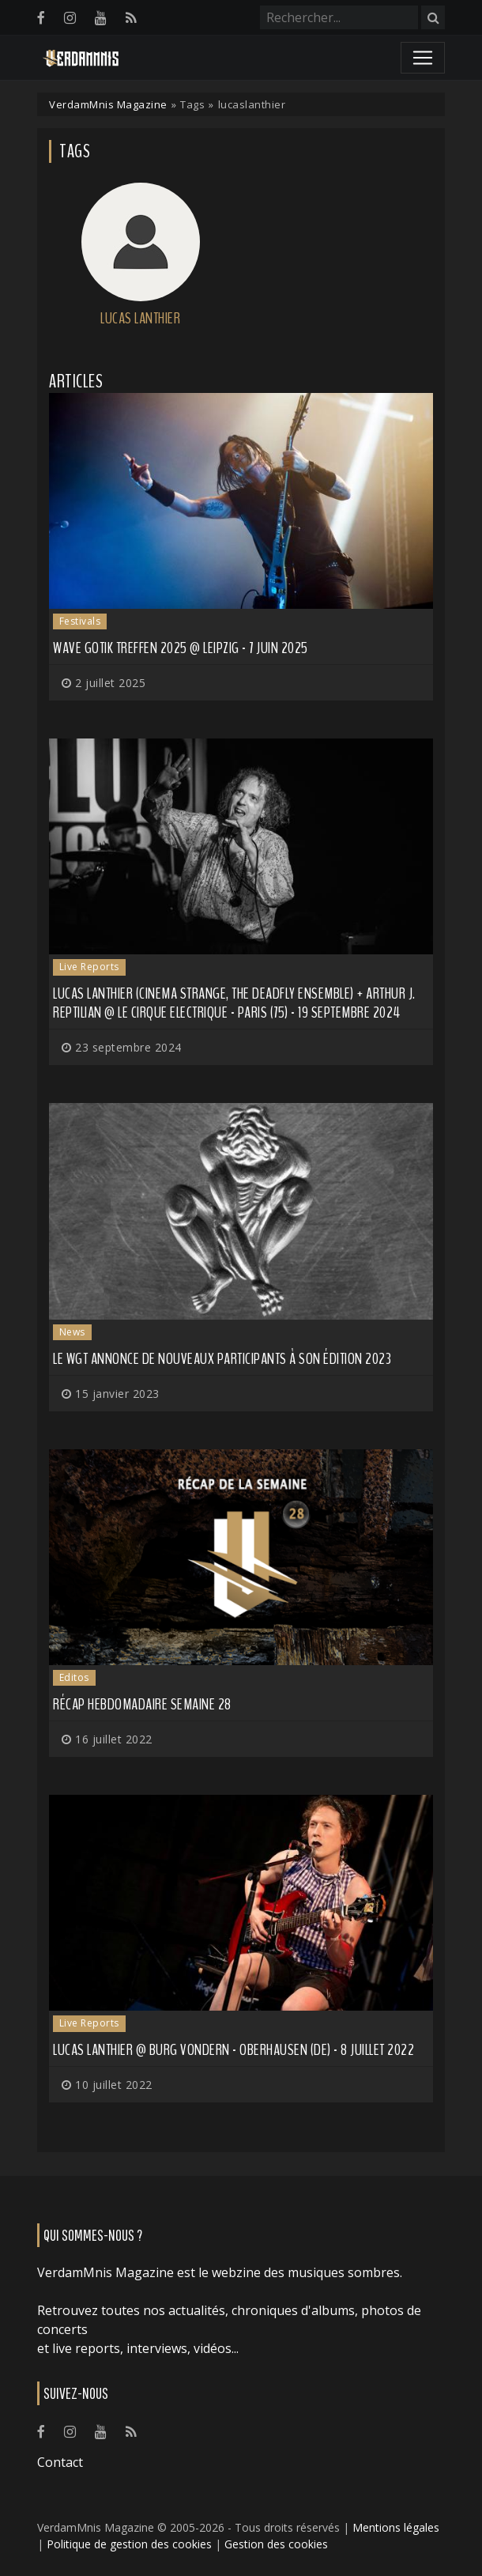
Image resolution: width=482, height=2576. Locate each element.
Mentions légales (395, 2527)
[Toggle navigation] (423, 58)
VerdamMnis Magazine (108, 104)
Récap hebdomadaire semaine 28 (142, 1704)
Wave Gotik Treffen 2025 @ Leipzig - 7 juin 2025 (180, 648)
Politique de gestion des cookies (129, 2543)
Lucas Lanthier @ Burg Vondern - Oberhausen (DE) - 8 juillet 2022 (233, 2049)
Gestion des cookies (276, 2543)
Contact (60, 2462)
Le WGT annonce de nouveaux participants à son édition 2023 (222, 1358)
